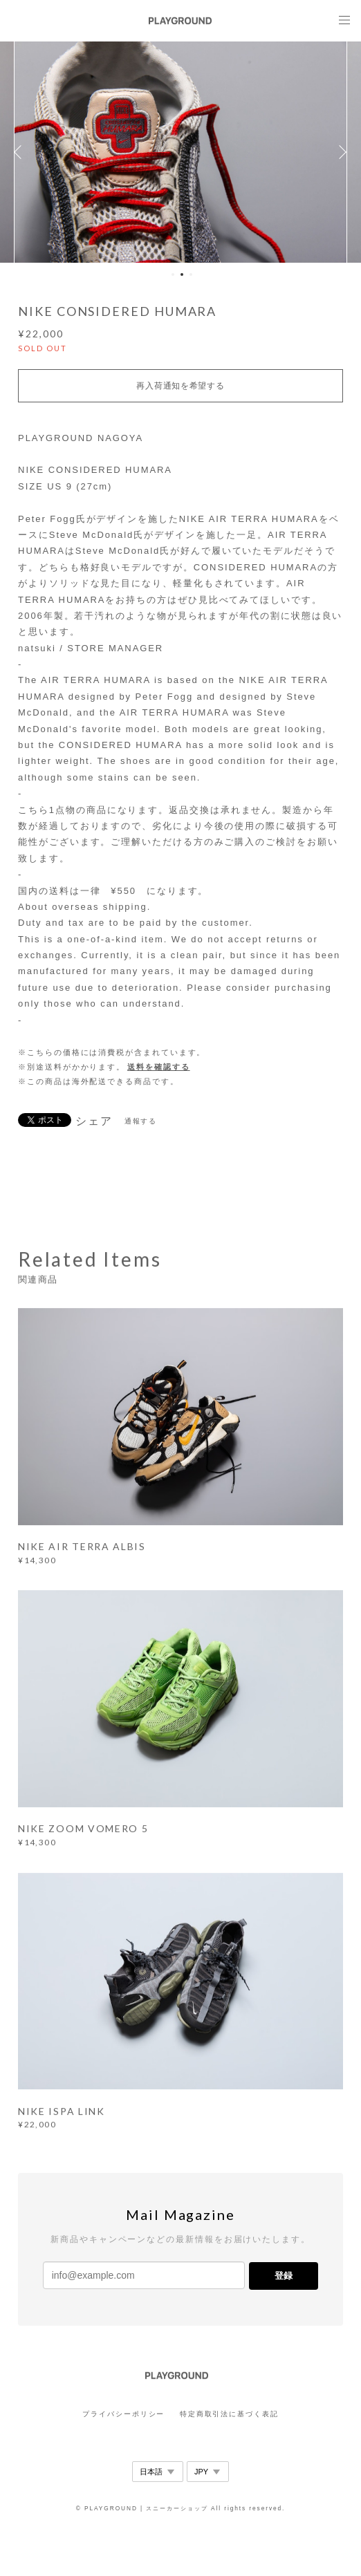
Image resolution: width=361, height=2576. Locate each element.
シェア (94, 1121)
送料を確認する (158, 1067)
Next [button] (340, 152)
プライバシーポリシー (123, 2414)
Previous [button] (21, 152)
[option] (180, 152)
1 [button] (173, 274)
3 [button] (190, 274)
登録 (284, 2275)
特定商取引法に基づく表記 (229, 2414)
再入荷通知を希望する (180, 386)
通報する (141, 1121)
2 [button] (181, 274)
